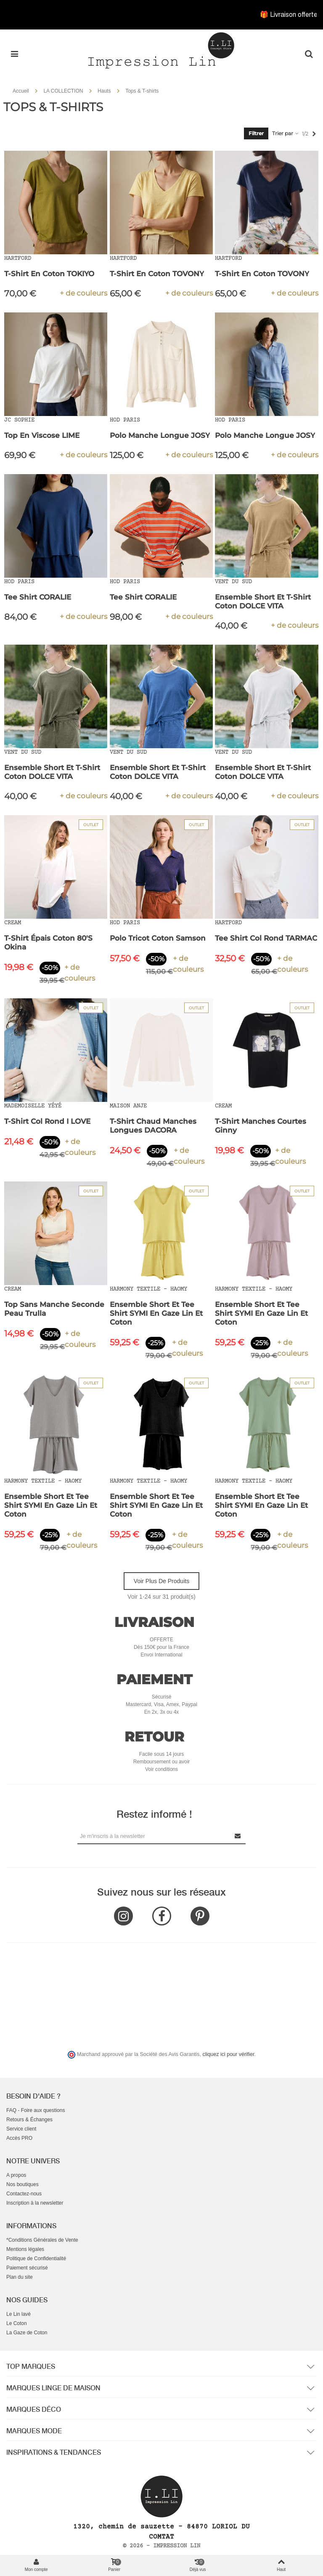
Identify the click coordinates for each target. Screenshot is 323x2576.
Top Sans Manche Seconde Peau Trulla (54, 1308)
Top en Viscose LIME (41, 435)
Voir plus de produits (161, 1581)
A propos (16, 2175)
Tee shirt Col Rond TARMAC (266, 938)
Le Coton (16, 2323)
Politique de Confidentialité (36, 2258)
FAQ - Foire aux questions (35, 2110)
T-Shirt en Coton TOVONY (157, 273)
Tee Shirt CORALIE (37, 597)
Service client (21, 2129)
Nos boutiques (22, 2184)
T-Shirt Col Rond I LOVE (47, 1121)
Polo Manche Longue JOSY (160, 435)
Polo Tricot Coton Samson (158, 938)
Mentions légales (25, 2249)
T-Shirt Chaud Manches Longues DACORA (153, 1125)
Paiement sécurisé (27, 2268)
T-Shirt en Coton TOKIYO (49, 273)
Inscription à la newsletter (34, 2203)
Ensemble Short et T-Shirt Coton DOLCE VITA (263, 601)
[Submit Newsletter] (238, 1836)
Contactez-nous (24, 2194)
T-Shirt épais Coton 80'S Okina (48, 942)
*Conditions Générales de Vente (42, 2240)
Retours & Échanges (29, 2120)
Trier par (285, 133)
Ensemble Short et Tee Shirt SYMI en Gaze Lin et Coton (156, 1313)
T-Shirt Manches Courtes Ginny (260, 1125)
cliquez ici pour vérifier (228, 2054)
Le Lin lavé (18, 2314)
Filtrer (256, 133)
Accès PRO (19, 2138)
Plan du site (19, 2277)
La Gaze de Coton (26, 2333)
